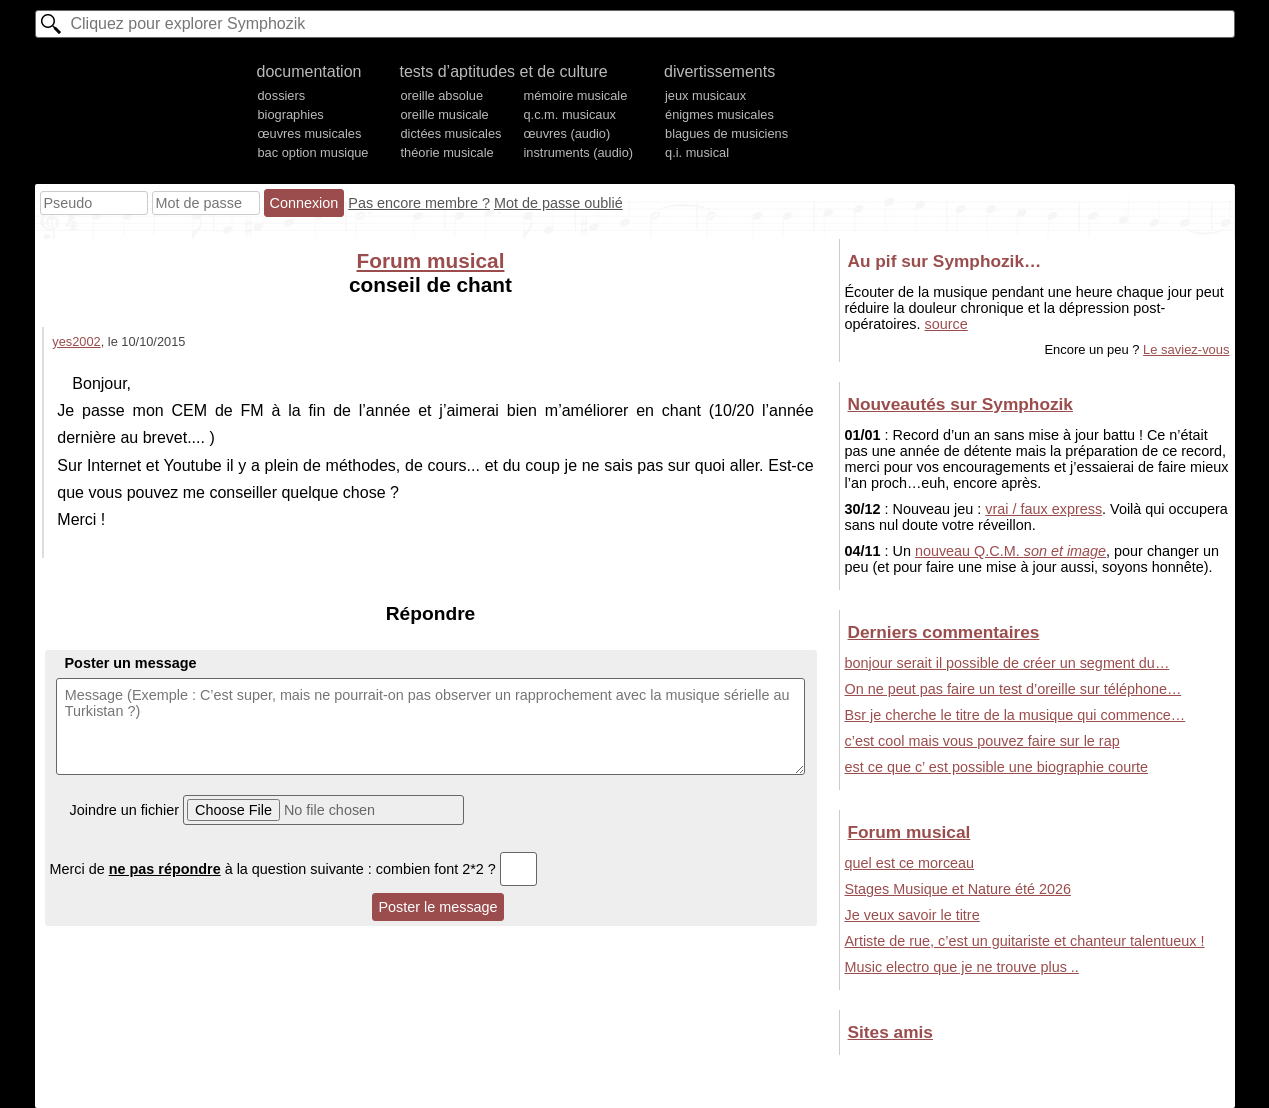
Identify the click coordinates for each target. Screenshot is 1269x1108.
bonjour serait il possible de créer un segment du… (1007, 663)
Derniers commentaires (944, 632)
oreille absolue (441, 95)
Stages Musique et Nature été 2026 (958, 889)
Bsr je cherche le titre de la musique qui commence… (1015, 715)
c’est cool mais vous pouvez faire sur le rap (982, 741)
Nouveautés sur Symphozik (960, 404)
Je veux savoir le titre (912, 915)
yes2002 (76, 341)
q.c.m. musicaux (569, 114)
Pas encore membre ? (419, 203)
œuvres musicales (310, 133)
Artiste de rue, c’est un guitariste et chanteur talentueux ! (1025, 941)
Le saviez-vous (1186, 349)
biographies (291, 114)
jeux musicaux (705, 95)
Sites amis (890, 1032)
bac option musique (313, 152)
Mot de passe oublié (558, 203)
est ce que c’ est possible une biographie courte (996, 767)
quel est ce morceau (910, 863)
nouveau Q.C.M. (1010, 551)
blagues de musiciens (726, 133)
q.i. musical (697, 152)
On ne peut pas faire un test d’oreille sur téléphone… (1013, 689)
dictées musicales (450, 133)
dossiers (282, 95)
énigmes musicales (719, 114)
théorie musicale (446, 152)
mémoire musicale (575, 95)
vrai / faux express (1043, 509)
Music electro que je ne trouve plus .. (962, 967)
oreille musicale (444, 114)
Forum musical (431, 260)
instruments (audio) (578, 152)
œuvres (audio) (566, 133)
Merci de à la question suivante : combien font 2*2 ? (294, 869)
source (946, 324)
